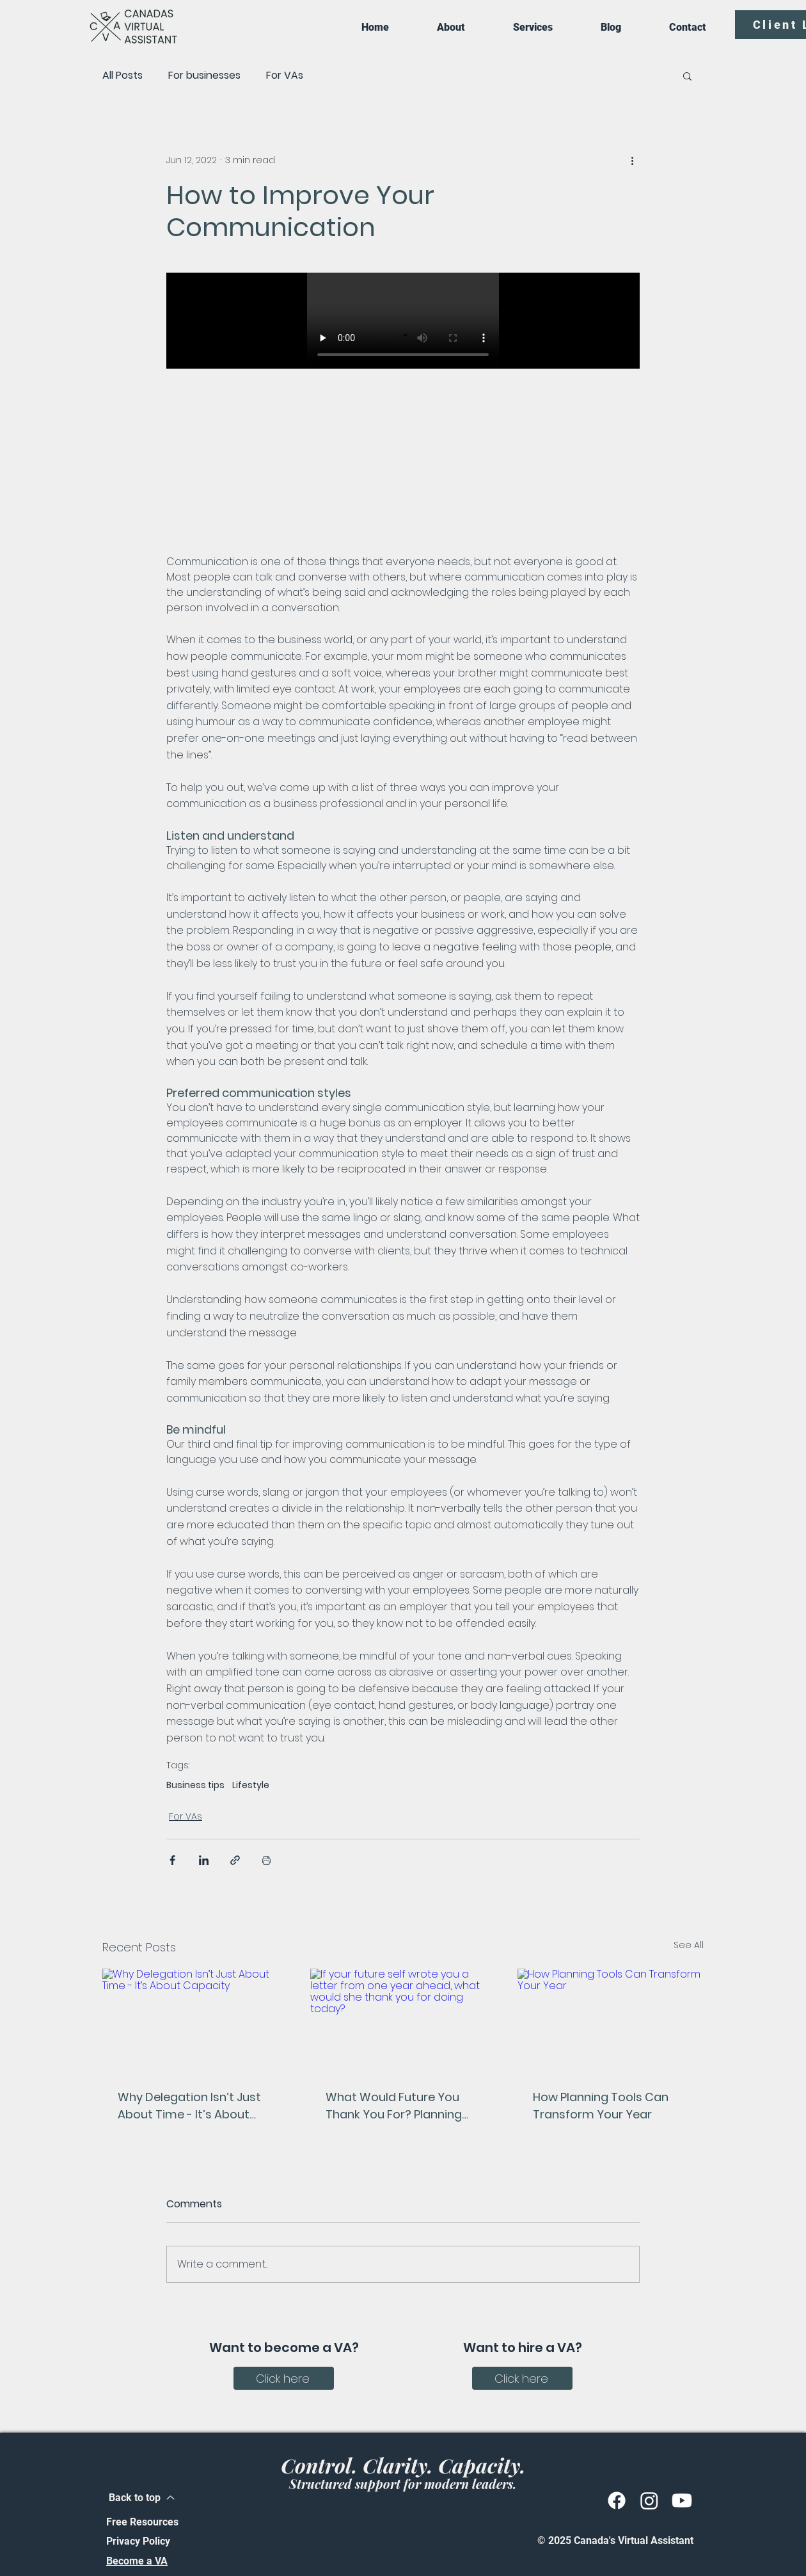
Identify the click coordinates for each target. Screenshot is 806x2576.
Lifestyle (250, 1785)
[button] (687, 75)
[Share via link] (235, 1860)
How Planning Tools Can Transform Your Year (600, 2105)
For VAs (284, 75)
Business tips (195, 1785)
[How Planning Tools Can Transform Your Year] (611, 2021)
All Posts (122, 75)
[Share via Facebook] (172, 1860)
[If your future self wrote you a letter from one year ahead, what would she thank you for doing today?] (403, 2021)
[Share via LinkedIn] (204, 1860)
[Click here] (283, 2378)
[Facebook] (616, 2500)
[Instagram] (649, 2500)
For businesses (204, 75)
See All (689, 1945)
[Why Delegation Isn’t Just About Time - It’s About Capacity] (195, 2021)
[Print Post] (266, 1860)
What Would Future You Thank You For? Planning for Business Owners (394, 2106)
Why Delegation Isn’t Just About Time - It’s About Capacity (189, 2106)
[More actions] (632, 160)
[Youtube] (681, 2500)
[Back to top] (142, 2498)
